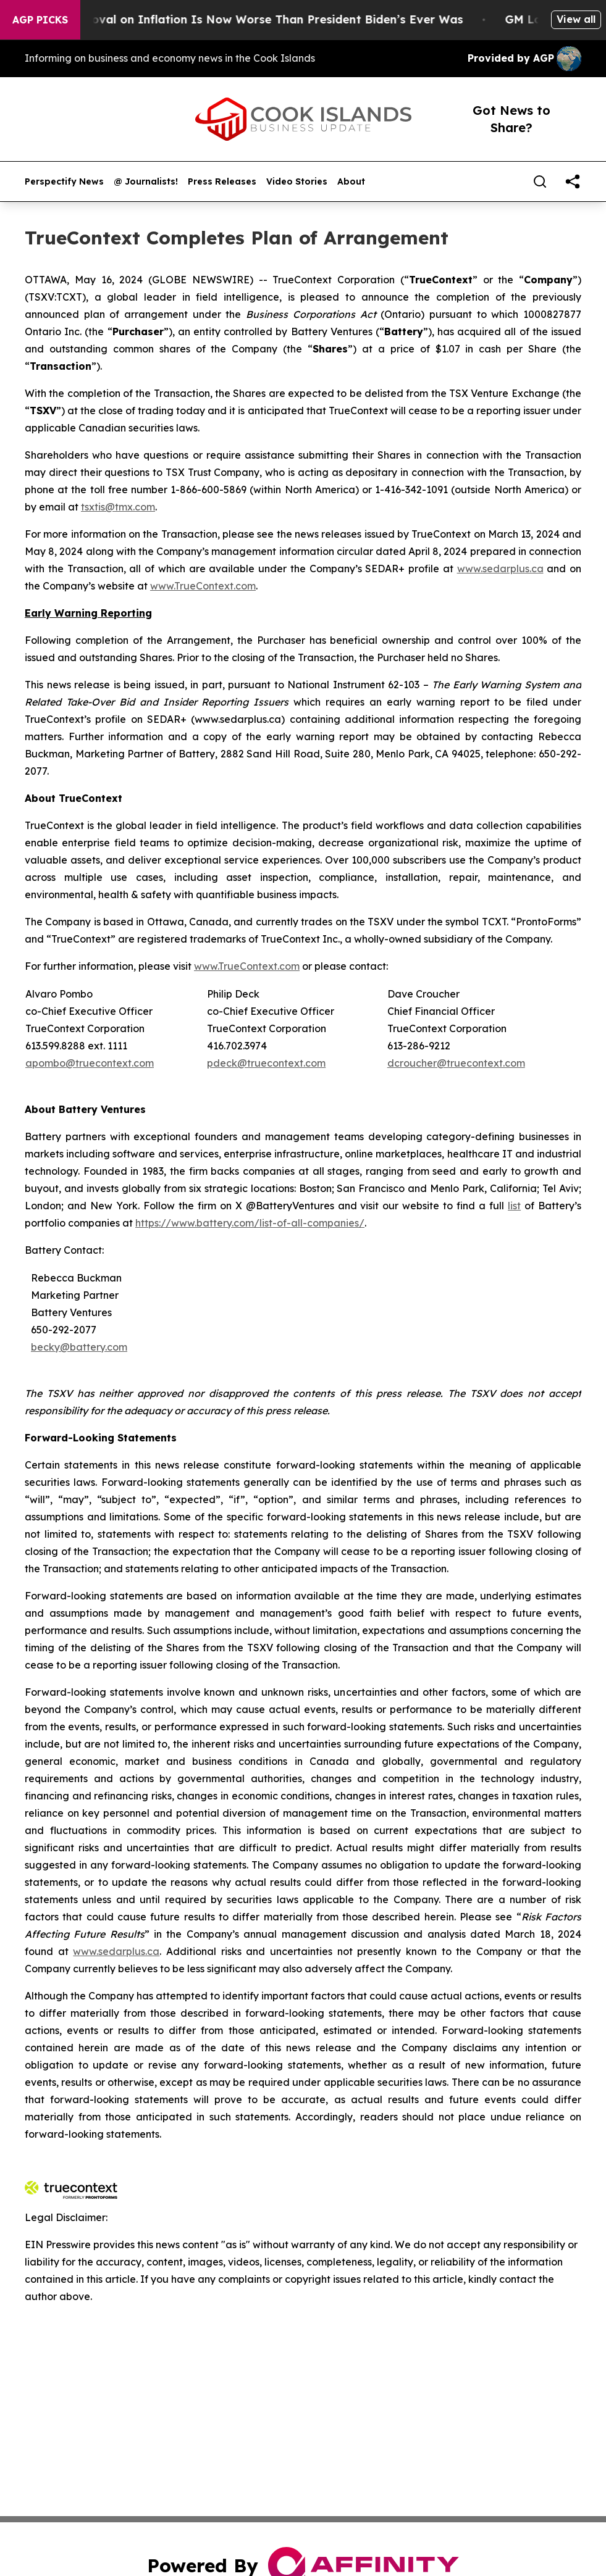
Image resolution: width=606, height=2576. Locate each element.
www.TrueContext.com (203, 586)
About (351, 182)
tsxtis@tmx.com (118, 507)
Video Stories (296, 182)
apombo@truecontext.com (89, 1063)
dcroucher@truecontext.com (456, 1063)
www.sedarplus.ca (500, 568)
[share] (572, 181)
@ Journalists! (146, 182)
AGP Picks (40, 20)
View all (576, 19)
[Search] (540, 181)
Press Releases (222, 182)
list (514, 1205)
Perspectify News (64, 182)
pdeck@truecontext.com (266, 1063)
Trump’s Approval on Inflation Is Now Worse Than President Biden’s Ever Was (250, 19)
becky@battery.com (79, 1347)
